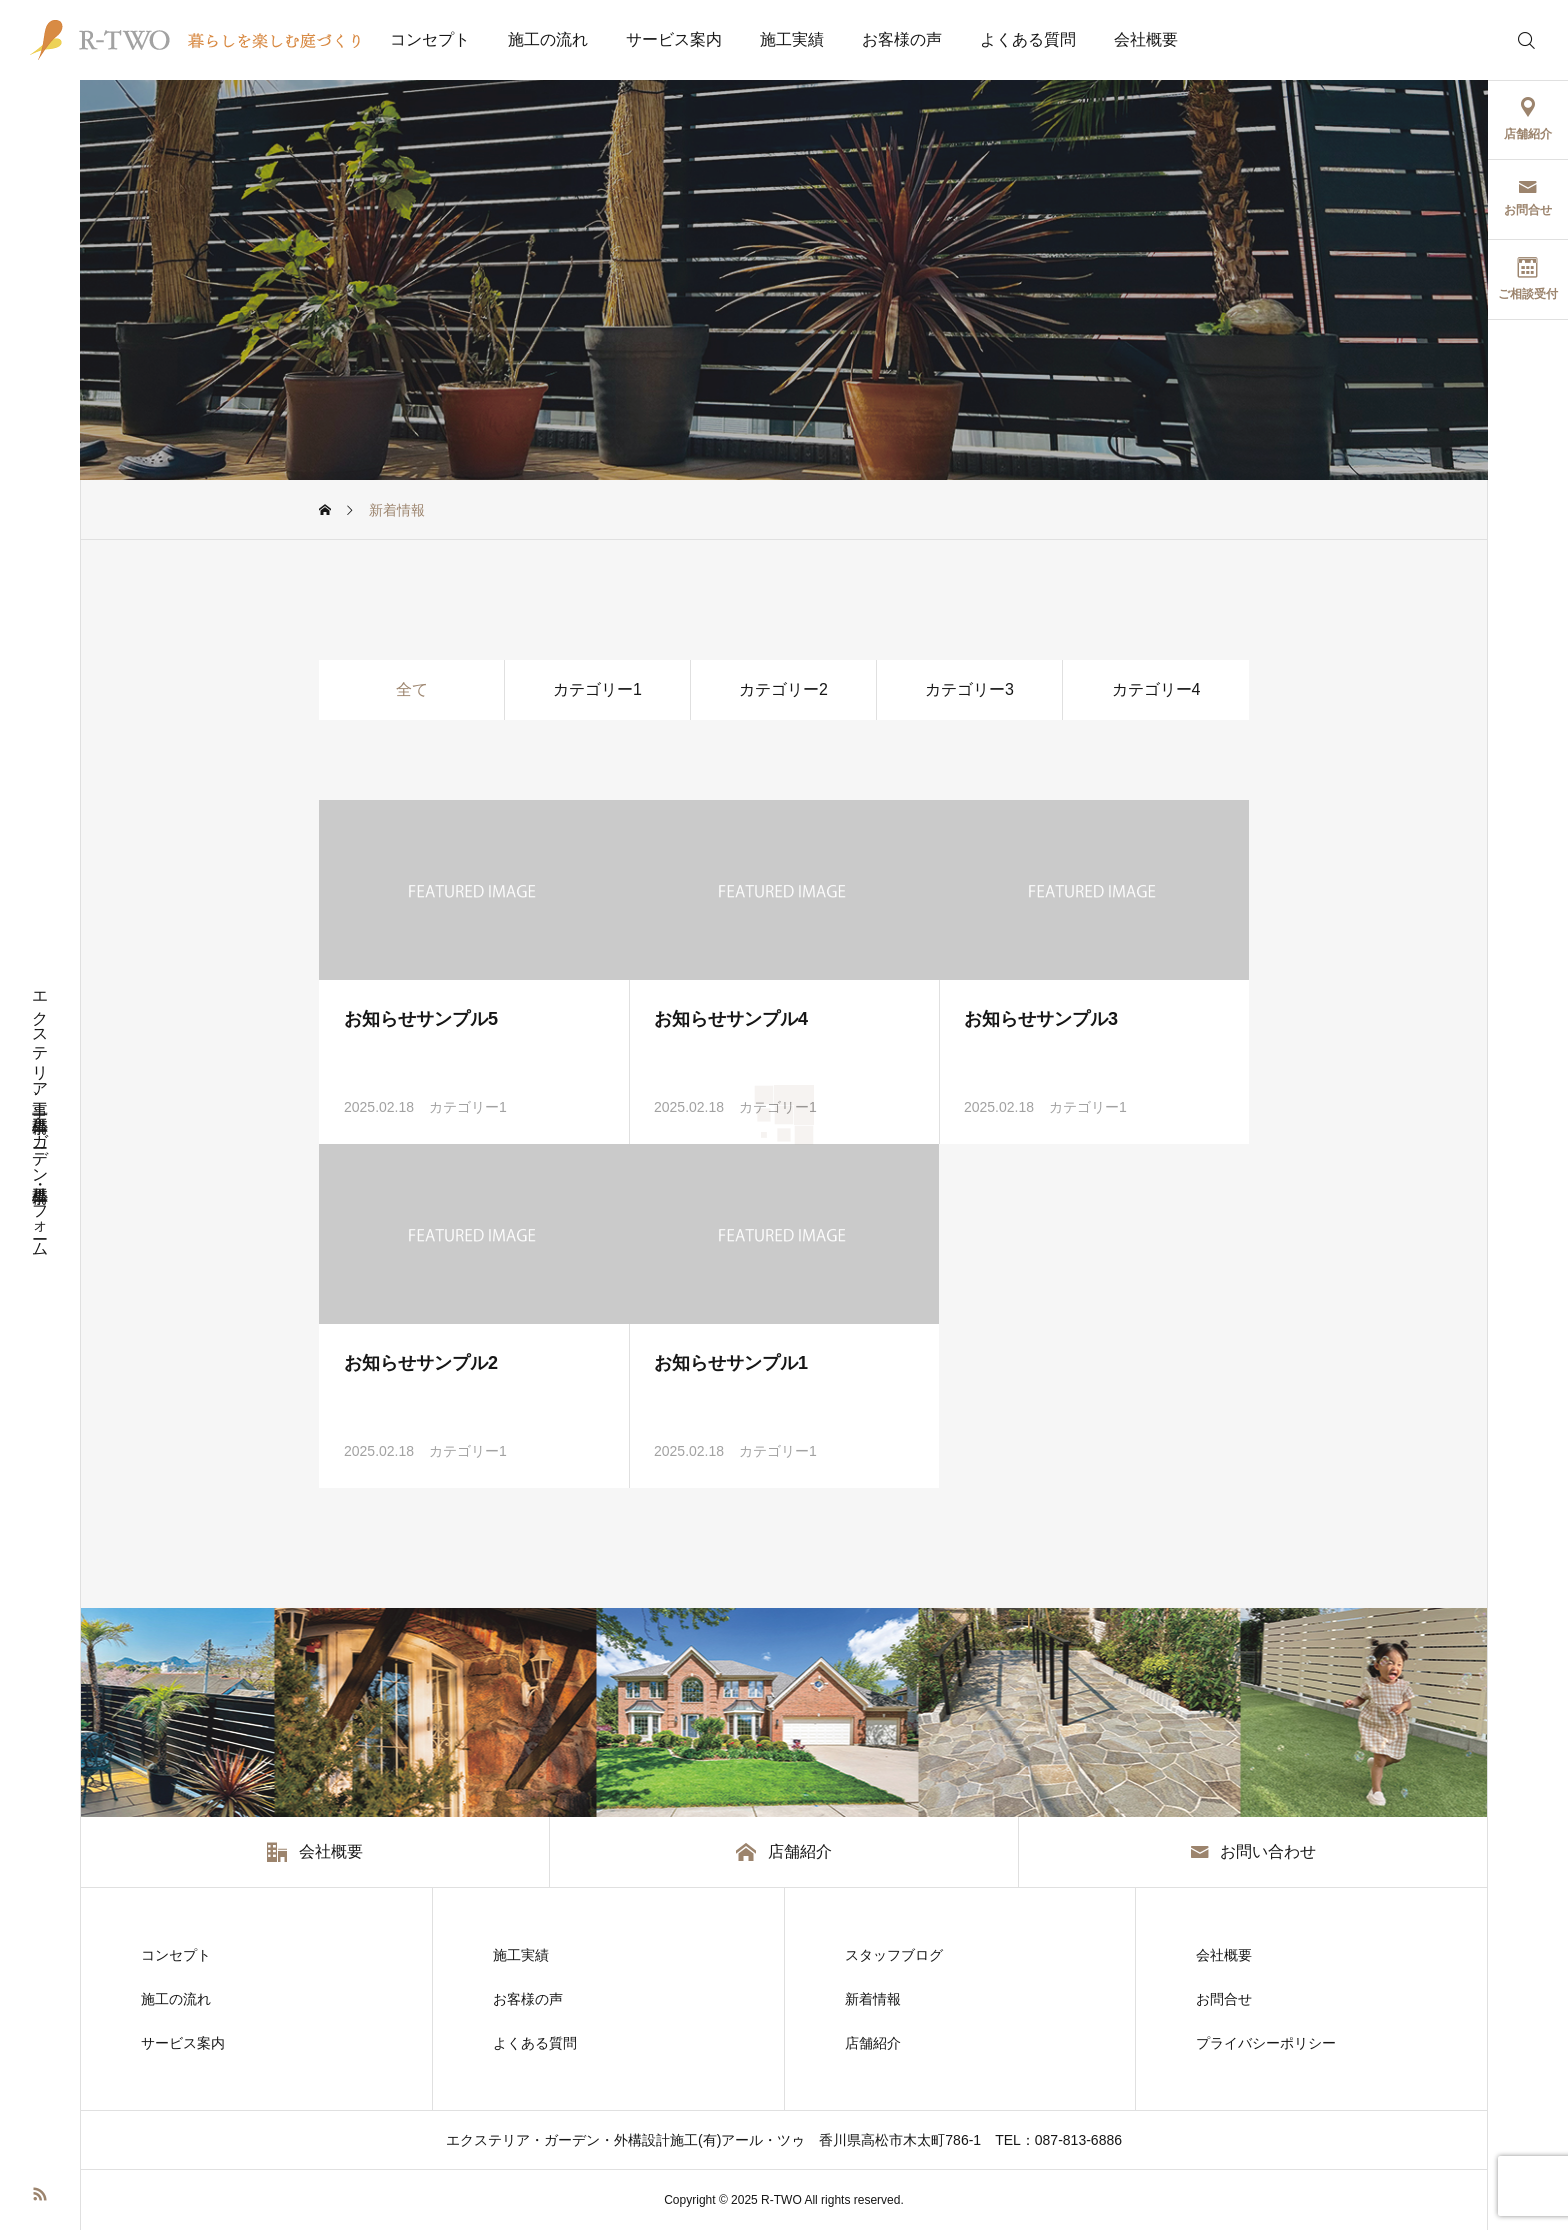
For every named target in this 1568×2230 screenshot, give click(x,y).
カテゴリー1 (597, 689)
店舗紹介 (873, 2043)
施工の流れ (548, 39)
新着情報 (873, 1999)
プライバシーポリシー (1266, 2043)
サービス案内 (674, 39)
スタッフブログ (894, 1955)
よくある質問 (1028, 39)
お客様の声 (902, 39)
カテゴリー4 (1156, 689)
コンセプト (430, 39)
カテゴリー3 (969, 689)
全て (412, 689)
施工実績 (792, 39)
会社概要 (1146, 39)
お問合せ (1224, 1999)
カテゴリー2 (783, 689)
